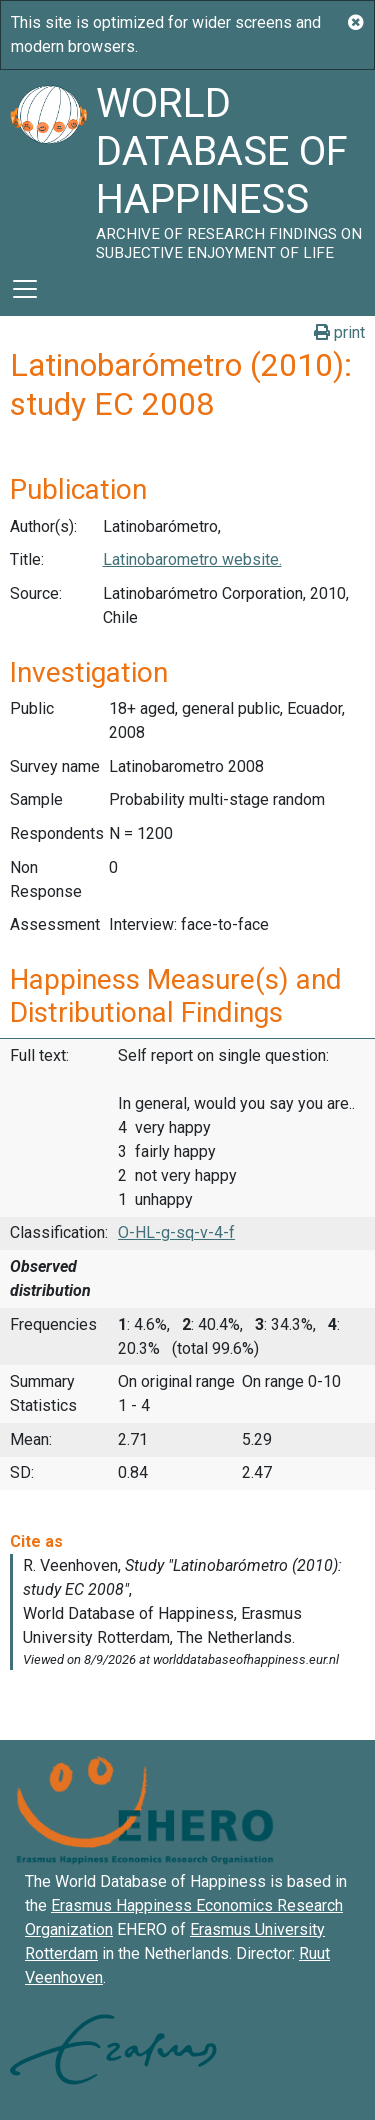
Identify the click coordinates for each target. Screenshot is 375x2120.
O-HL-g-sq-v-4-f (176, 1232)
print (339, 332)
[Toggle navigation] (25, 289)
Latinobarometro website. (192, 559)
